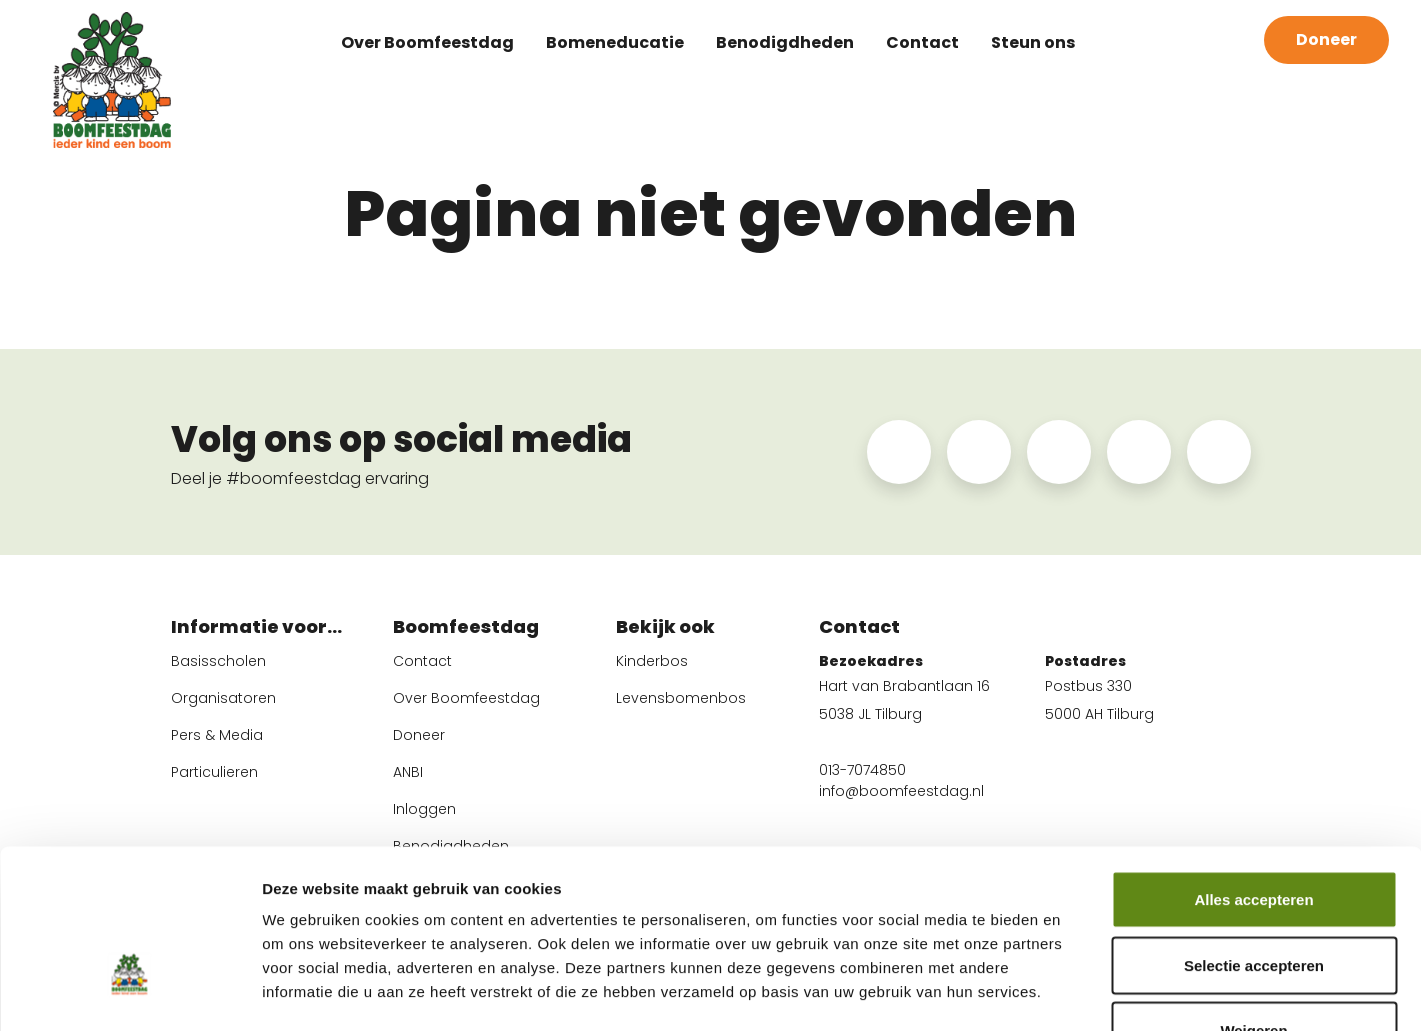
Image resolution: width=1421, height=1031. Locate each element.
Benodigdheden (785, 39)
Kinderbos (652, 661)
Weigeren (1253, 899)
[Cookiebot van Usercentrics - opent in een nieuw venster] (129, 992)
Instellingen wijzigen (1107, 991)
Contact (922, 39)
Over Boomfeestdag (427, 39)
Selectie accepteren (1254, 834)
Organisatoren (223, 698)
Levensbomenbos (681, 698)
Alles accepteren (1253, 768)
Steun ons (1033, 39)
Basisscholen (218, 661)
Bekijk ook (665, 629)
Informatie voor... (256, 629)
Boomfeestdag (466, 629)
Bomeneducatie (615, 39)
